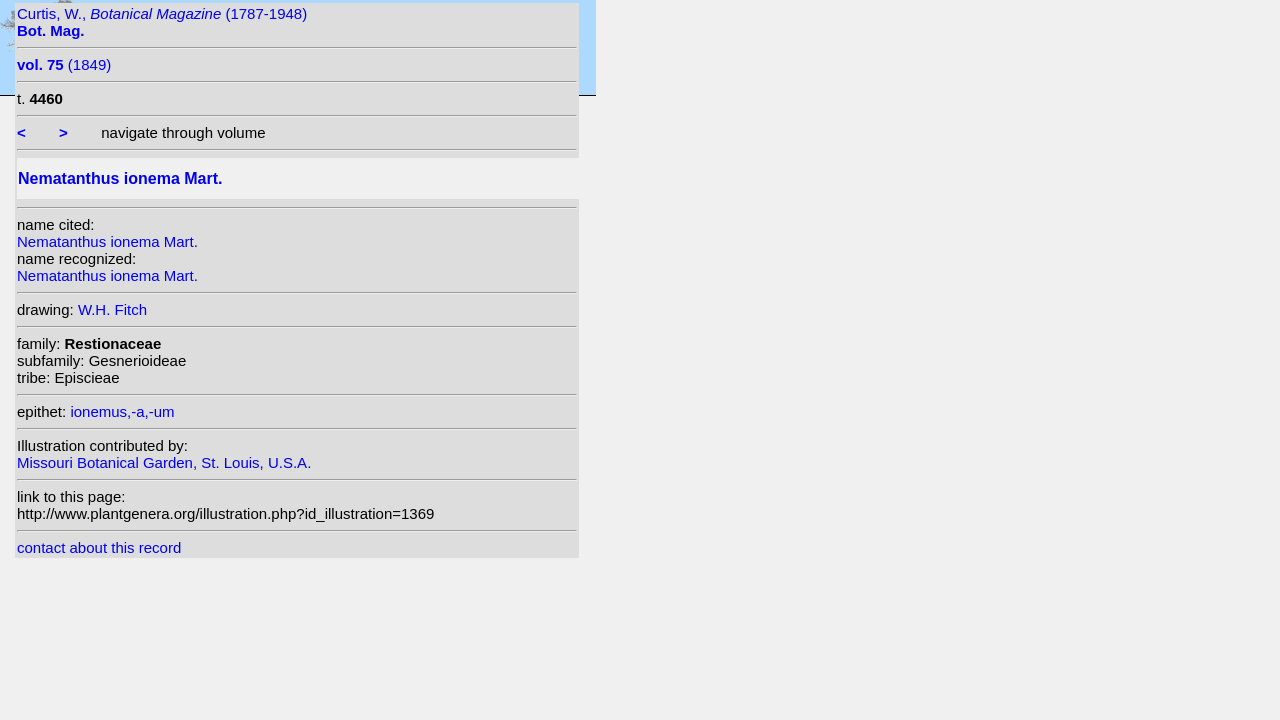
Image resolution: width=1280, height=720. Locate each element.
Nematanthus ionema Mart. (107, 241)
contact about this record (99, 547)
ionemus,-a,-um (122, 411)
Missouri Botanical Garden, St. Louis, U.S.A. (164, 462)
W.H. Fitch (112, 309)
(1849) (64, 64)
